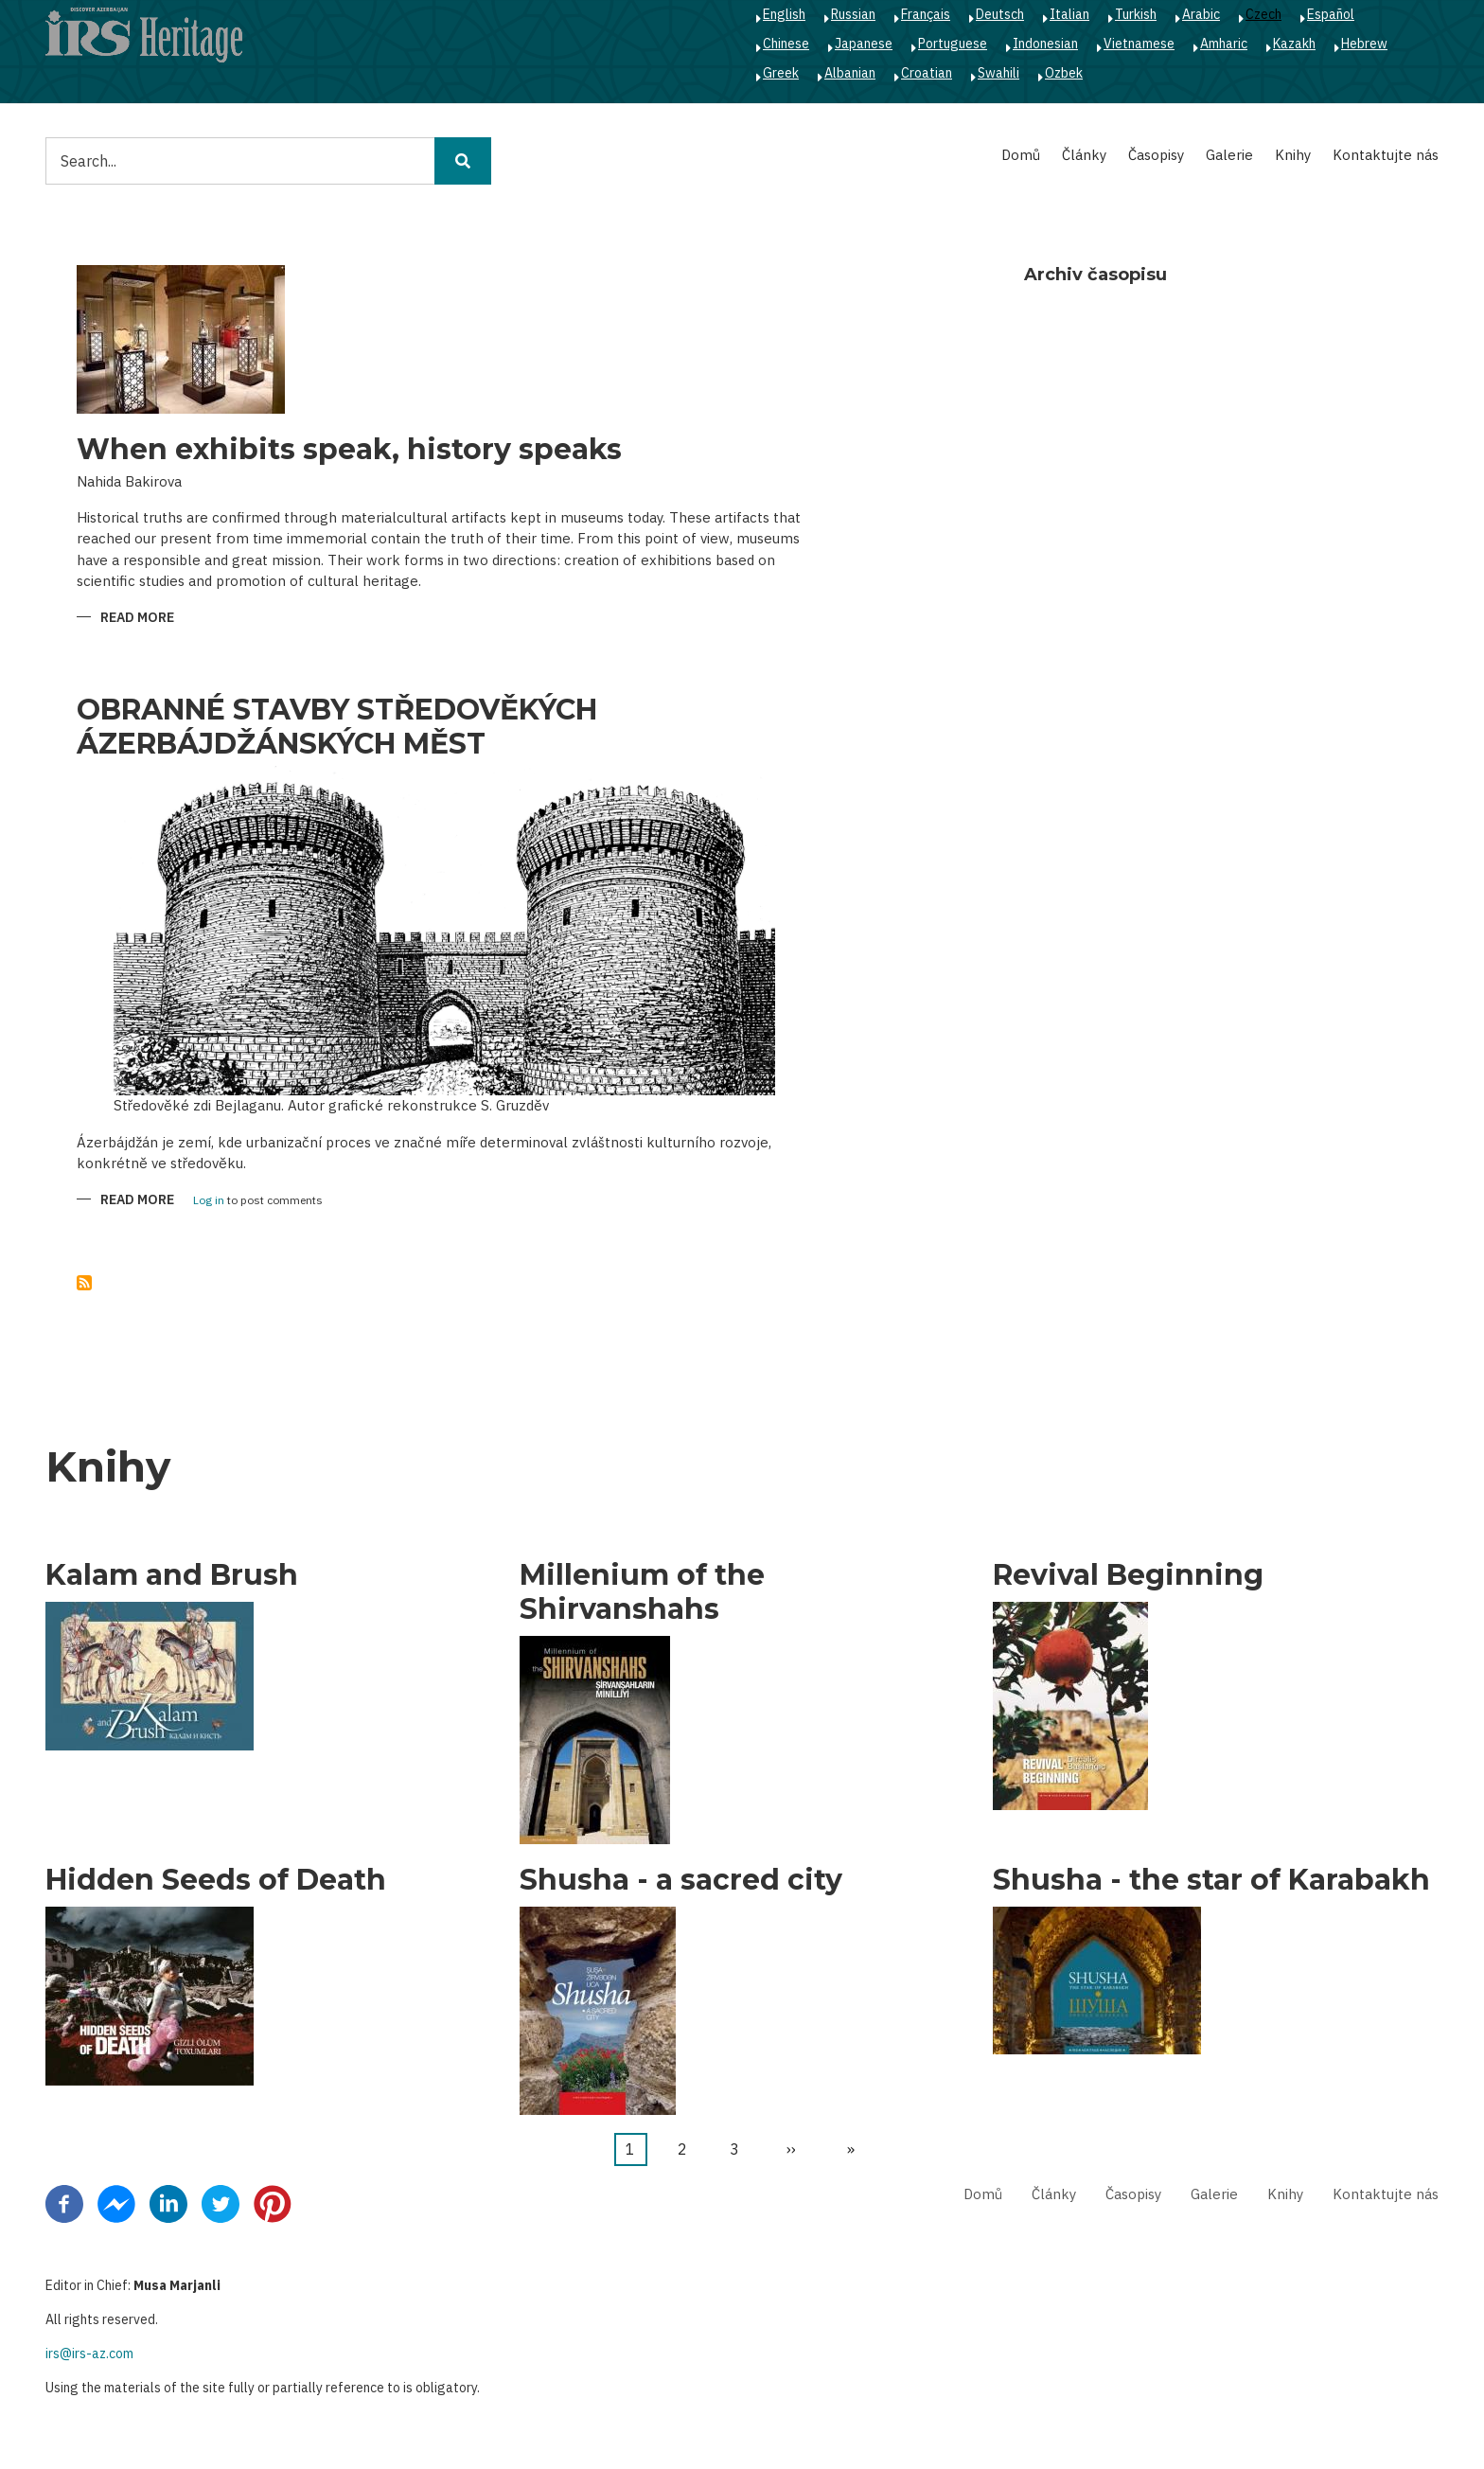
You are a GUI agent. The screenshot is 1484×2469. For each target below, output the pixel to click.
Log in (208, 1201)
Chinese (786, 43)
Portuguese (952, 43)
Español (1330, 14)
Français (925, 14)
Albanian (849, 72)
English (784, 14)
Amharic (1223, 43)
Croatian (926, 72)
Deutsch (1000, 14)
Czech (1263, 14)
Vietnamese (1139, 43)
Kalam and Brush (171, 1575)
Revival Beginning (1128, 1575)
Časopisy (1156, 155)
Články (1084, 155)
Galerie (1229, 155)
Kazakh (1294, 43)
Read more (137, 619)
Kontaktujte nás (1386, 155)
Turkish (1136, 14)
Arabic (1201, 14)
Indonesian (1045, 43)
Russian (853, 14)
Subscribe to (84, 1282)
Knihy (1293, 155)
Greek (781, 72)
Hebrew (1364, 43)
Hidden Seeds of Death (215, 1880)
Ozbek (1064, 72)
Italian (1069, 14)
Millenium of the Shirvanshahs (642, 1592)
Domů (1020, 155)
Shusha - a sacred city (681, 1880)
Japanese (863, 43)
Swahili (998, 72)
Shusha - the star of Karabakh (1211, 1880)
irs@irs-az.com (89, 2353)
